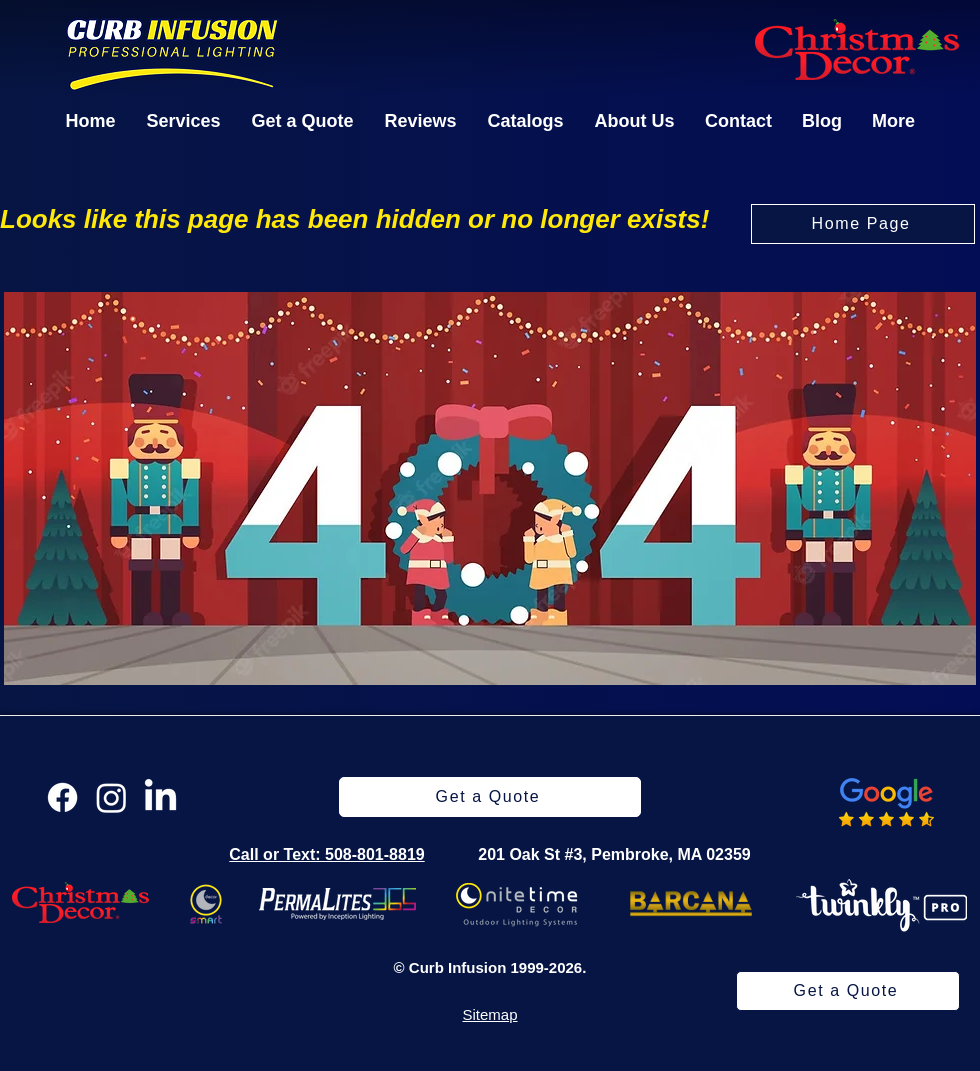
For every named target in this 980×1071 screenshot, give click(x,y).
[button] (183, 121)
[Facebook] (62, 797)
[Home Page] (863, 224)
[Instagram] (111, 797)
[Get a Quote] (848, 991)
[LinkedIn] (160, 797)
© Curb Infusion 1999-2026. (490, 967)
